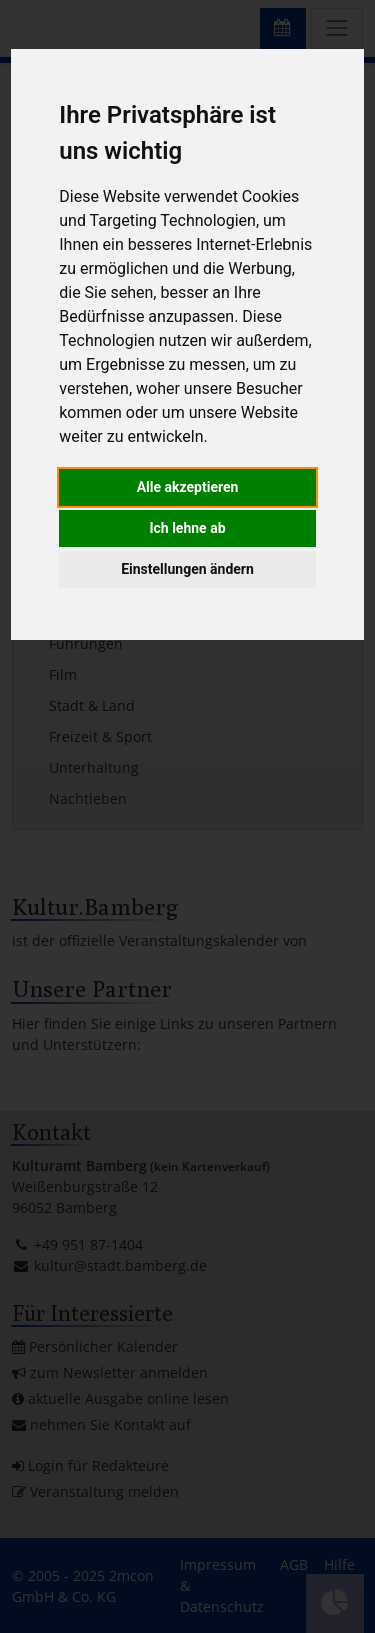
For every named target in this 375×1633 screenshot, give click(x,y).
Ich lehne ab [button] (187, 528)
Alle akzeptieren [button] (188, 487)
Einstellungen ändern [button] (187, 569)
